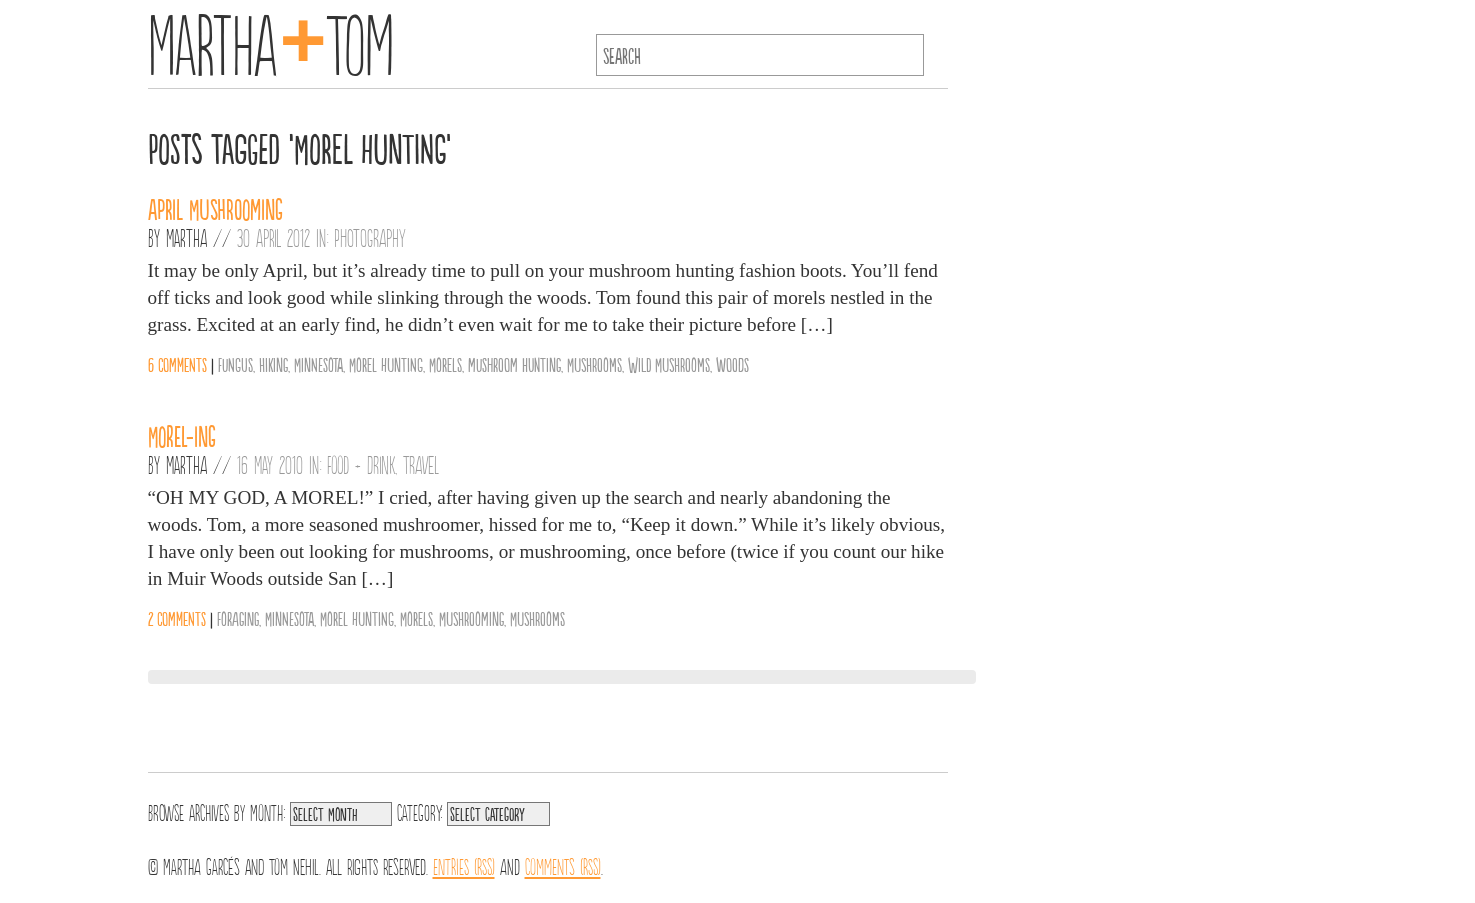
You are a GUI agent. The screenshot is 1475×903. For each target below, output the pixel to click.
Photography (370, 237)
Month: (267, 811)
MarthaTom (271, 40)
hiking (273, 364)
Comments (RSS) (563, 865)
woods (732, 364)
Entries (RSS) (464, 865)
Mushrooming (471, 618)
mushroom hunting (514, 364)
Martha (186, 237)
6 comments (177, 364)
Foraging (238, 618)
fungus (235, 364)
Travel (421, 464)
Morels (445, 364)
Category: (419, 811)
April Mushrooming (215, 208)
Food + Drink (361, 464)
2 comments (177, 618)
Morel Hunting (386, 364)
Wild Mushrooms (669, 364)
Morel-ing (182, 435)
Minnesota (318, 364)
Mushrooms (594, 364)
